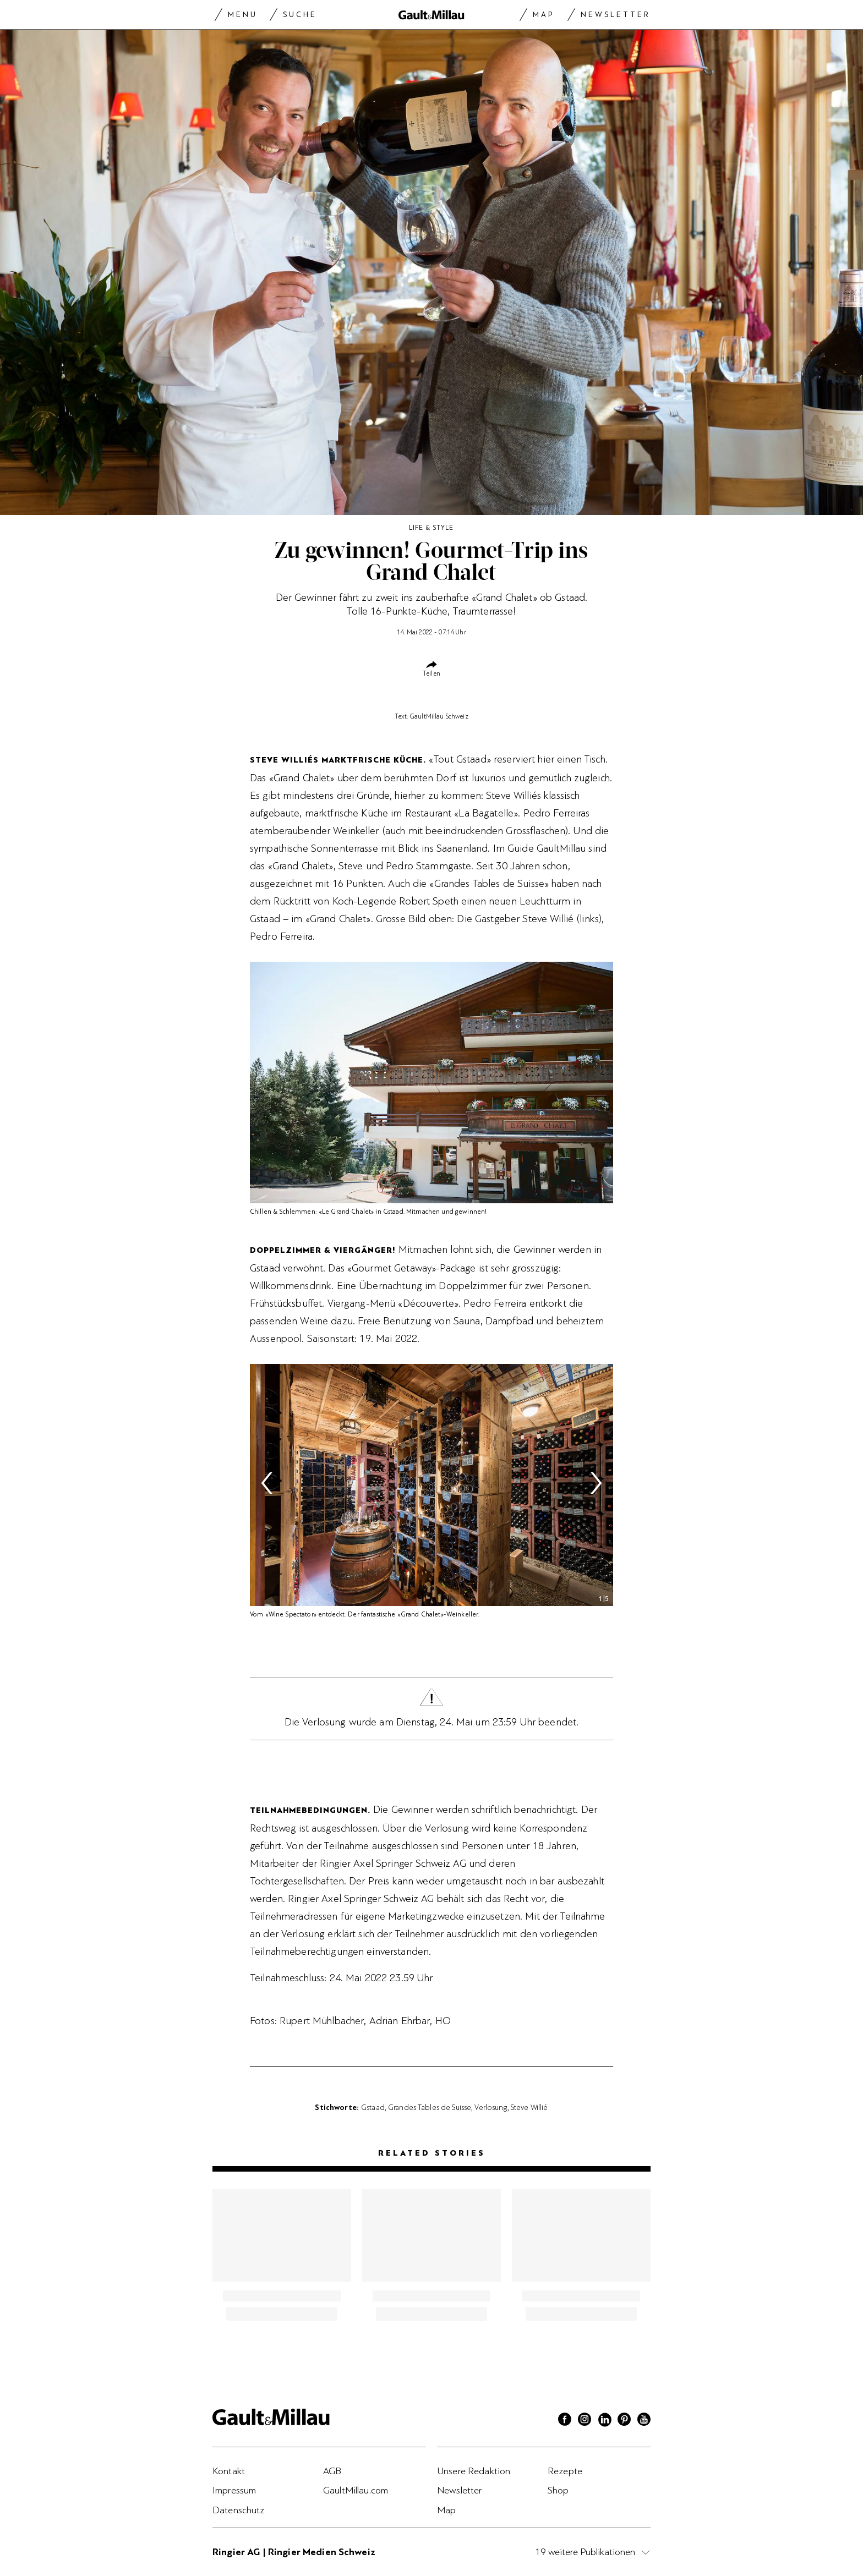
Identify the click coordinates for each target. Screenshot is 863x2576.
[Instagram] (584, 2421)
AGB (332, 2470)
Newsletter (616, 14)
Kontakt (228, 2470)
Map (543, 14)
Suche (300, 14)
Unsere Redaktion (473, 2470)
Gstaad (373, 2107)
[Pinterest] (624, 2421)
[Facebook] (564, 2421)
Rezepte (565, 2470)
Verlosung (490, 2107)
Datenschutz (238, 2509)
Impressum (234, 2490)
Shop (558, 2490)
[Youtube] (644, 2421)
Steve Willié (529, 2107)
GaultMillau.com (355, 2490)
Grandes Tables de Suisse (429, 2107)
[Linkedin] (604, 2421)
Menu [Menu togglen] (243, 14)
